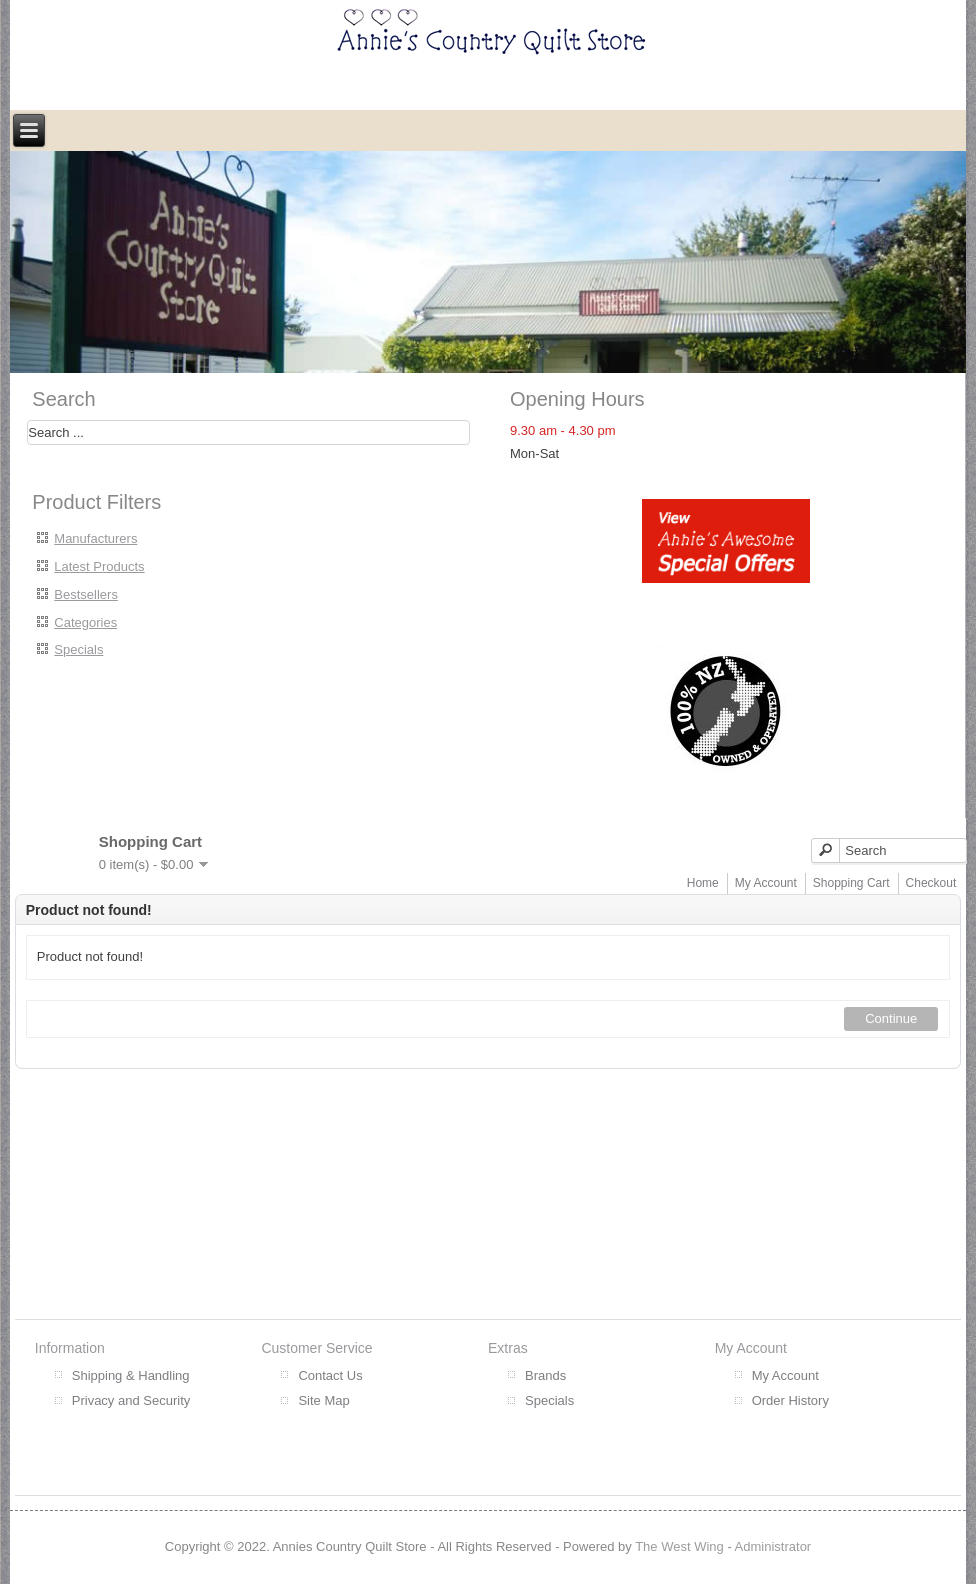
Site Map (323, 1400)
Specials (78, 649)
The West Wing (679, 1546)
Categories (85, 622)
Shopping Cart (851, 883)
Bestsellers (86, 594)
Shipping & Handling (131, 1375)
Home (703, 883)
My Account (766, 883)
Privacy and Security (131, 1400)
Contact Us (330, 1375)
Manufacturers (95, 538)
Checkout (931, 883)
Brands (545, 1375)
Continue (891, 1018)
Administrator (773, 1546)
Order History (790, 1400)
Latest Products (99, 566)
